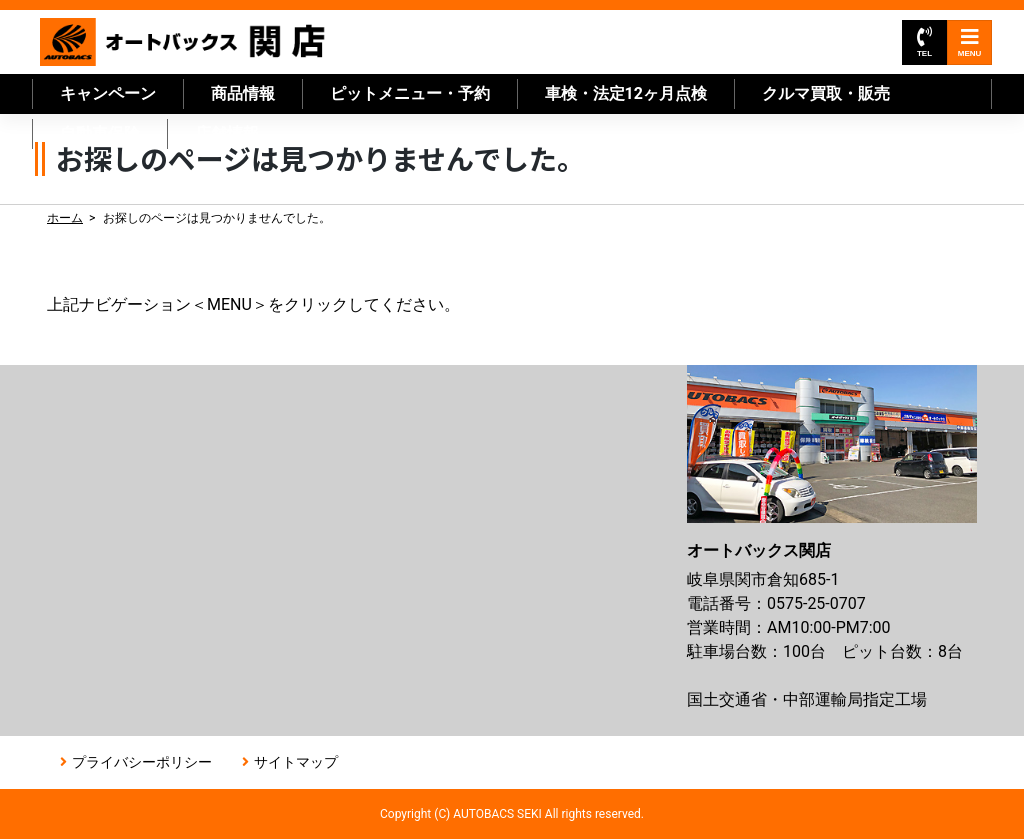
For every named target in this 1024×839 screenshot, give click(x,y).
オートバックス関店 (183, 42)
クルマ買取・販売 (826, 93)
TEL (924, 42)
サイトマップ (296, 762)
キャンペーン (108, 93)
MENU (970, 42)
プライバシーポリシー (142, 762)
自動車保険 (100, 133)
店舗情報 (227, 133)
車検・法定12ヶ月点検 (626, 93)
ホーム (65, 218)
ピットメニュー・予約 (410, 93)
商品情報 (243, 93)
